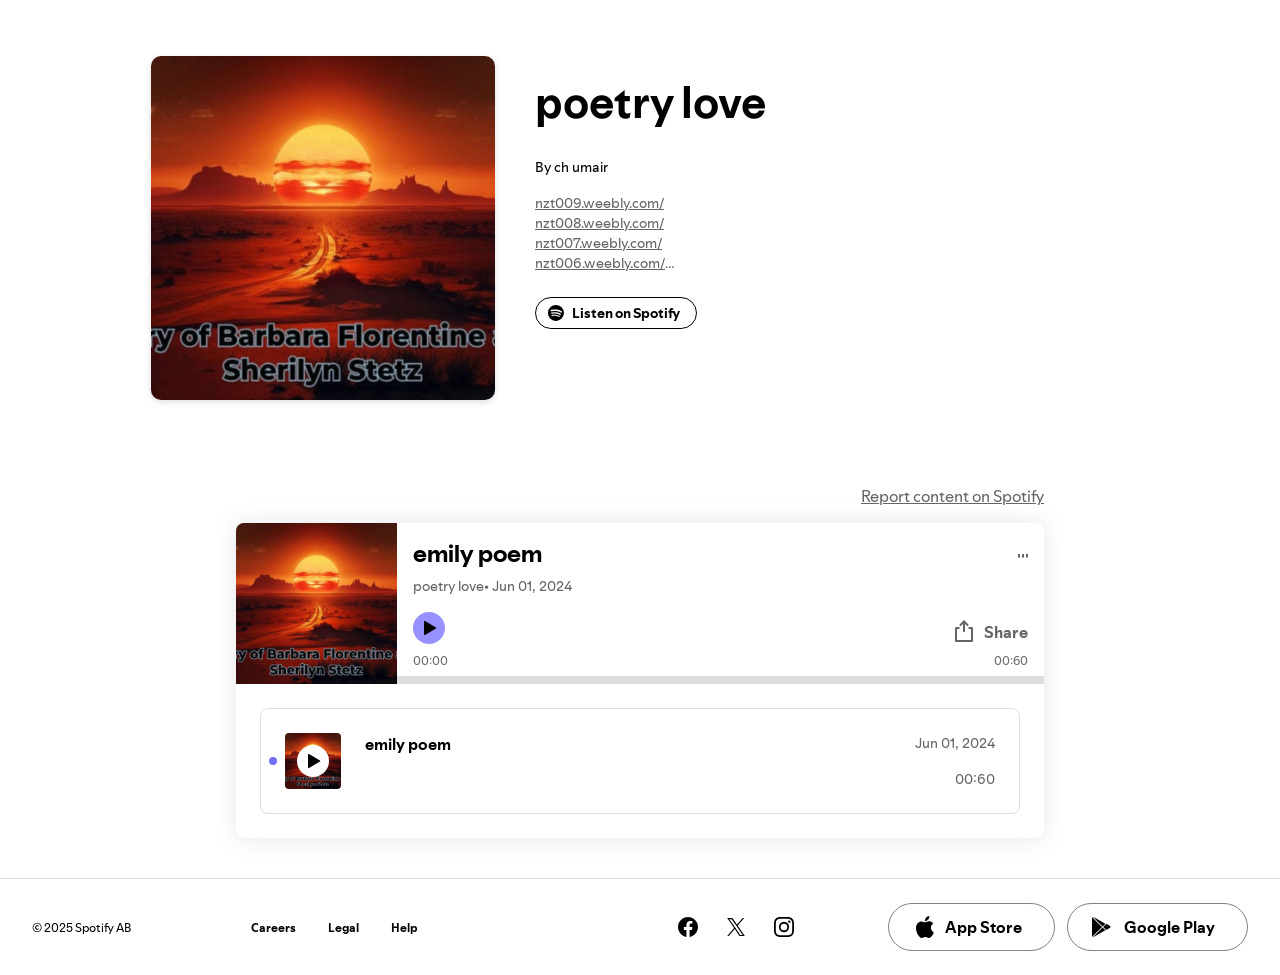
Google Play (1153, 927)
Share (990, 632)
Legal (343, 927)
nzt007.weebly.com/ (598, 243)
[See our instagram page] (784, 927)
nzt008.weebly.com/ (599, 223)
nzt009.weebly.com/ (599, 203)
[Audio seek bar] (720, 680)
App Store (967, 927)
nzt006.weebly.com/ (600, 263)
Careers (273, 927)
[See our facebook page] (688, 927)
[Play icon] (429, 628)
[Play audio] (1023, 552)
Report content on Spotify (952, 496)
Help (404, 927)
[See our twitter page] (736, 927)
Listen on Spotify (614, 313)
